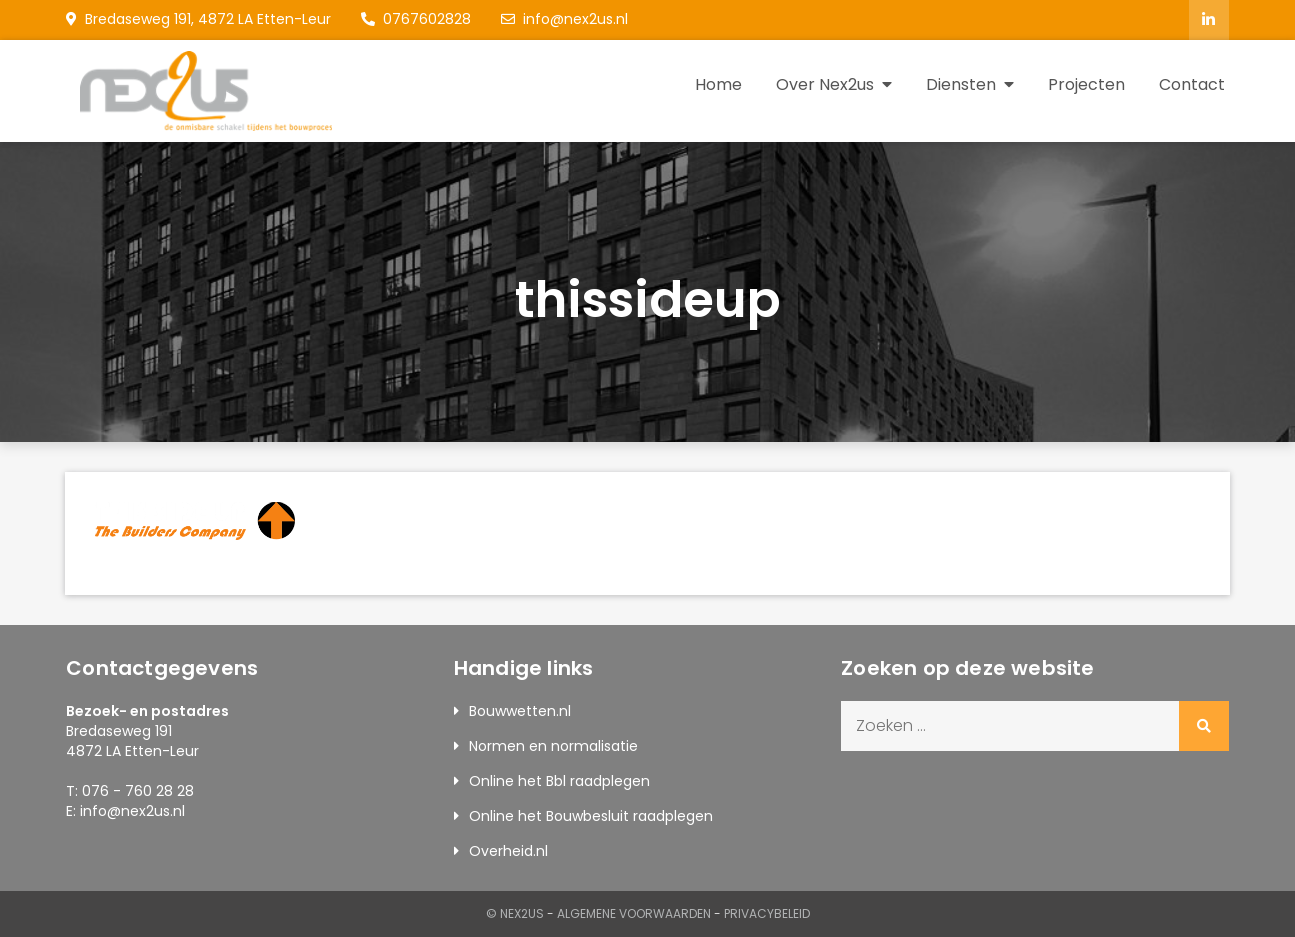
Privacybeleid (767, 913)
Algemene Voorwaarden (634, 913)
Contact (1192, 84)
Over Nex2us (825, 84)
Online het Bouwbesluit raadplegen (591, 816)
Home (718, 84)
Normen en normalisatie (553, 746)
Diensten (961, 84)
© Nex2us (515, 913)
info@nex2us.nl (564, 19)
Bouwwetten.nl (520, 711)
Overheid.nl (508, 851)
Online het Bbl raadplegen (559, 781)
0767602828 (416, 19)
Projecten (1086, 84)
